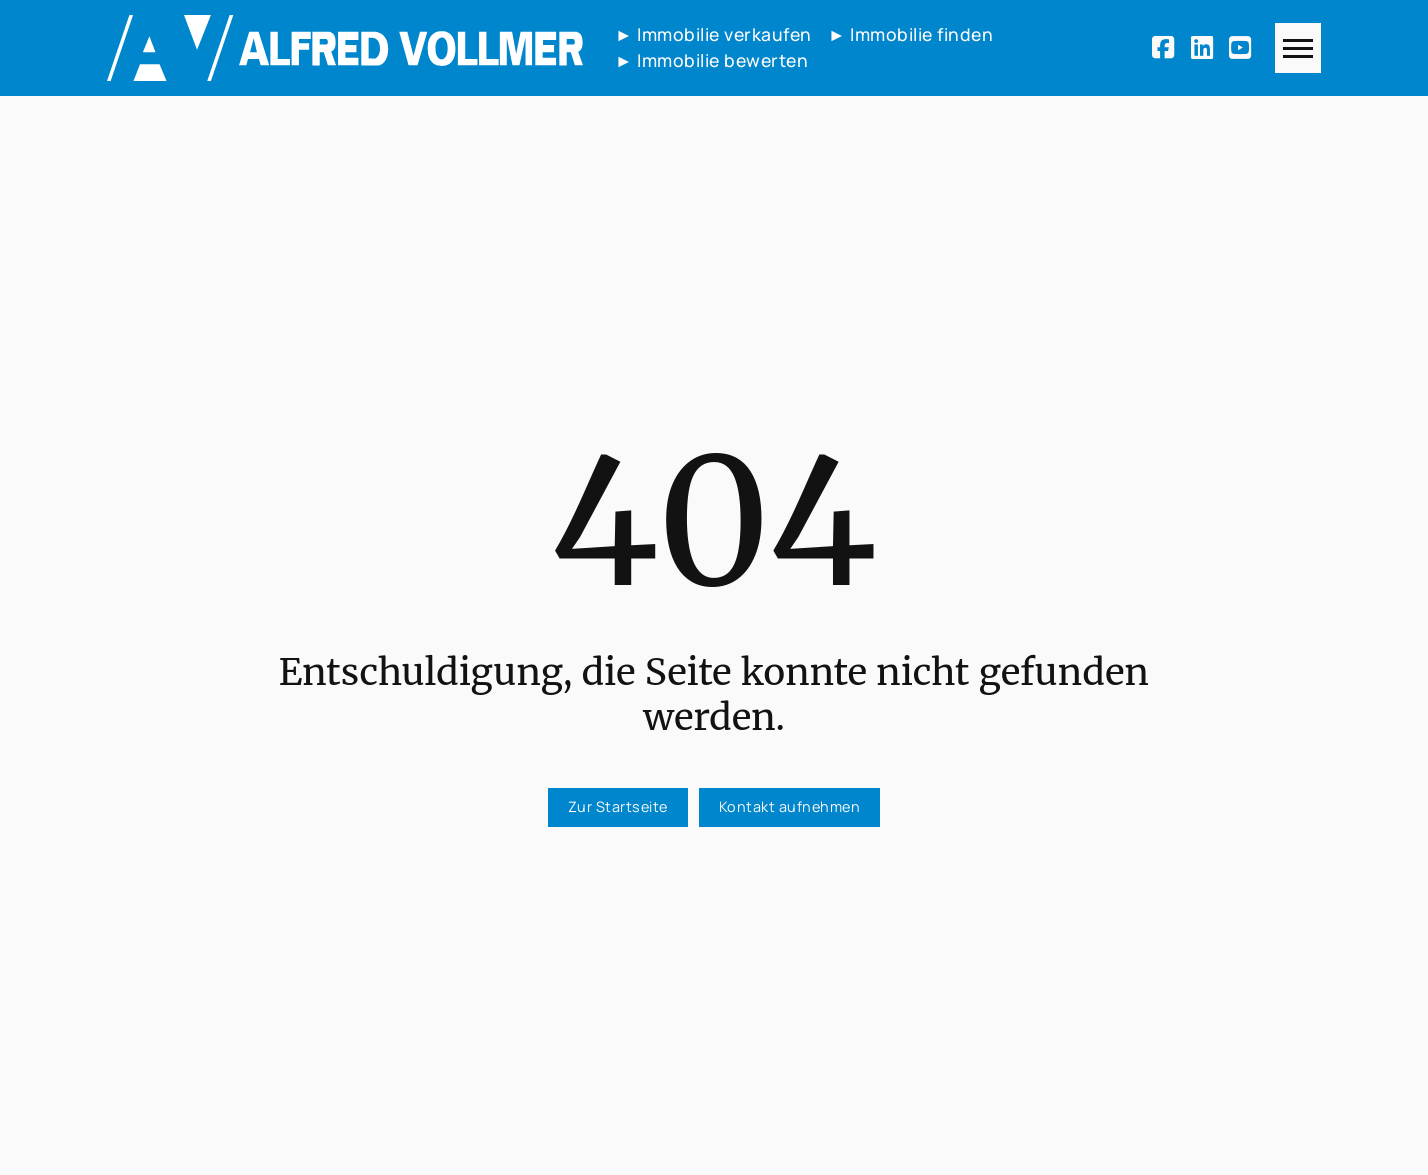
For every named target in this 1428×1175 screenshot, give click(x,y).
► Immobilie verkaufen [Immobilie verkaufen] (713, 34)
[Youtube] (1244, 48)
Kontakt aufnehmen (790, 806)
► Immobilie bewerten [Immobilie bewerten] (711, 60)
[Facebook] (1167, 48)
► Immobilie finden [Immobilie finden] (910, 34)
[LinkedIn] (1206, 48)
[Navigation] (1298, 48)
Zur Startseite (618, 806)
